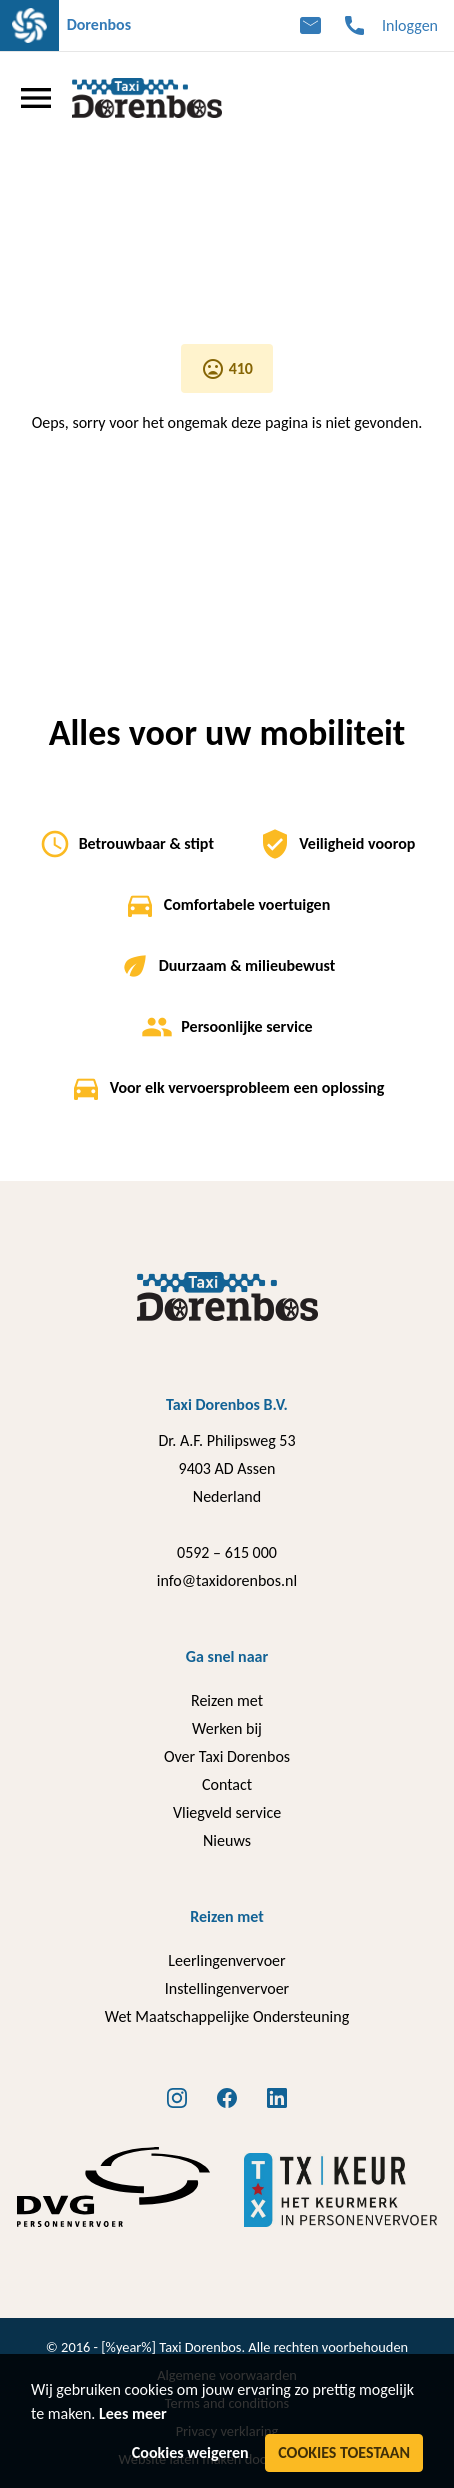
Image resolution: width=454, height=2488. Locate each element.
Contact (227, 1784)
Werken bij (227, 1728)
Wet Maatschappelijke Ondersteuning (227, 2016)
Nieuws (227, 1840)
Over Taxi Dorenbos (227, 1756)
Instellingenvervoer (227, 1988)
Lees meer (133, 2413)
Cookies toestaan (344, 2452)
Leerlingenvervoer (226, 1960)
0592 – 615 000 (227, 1552)
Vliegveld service (227, 1812)
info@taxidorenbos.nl (227, 1580)
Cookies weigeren (190, 2452)
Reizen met (227, 1700)
